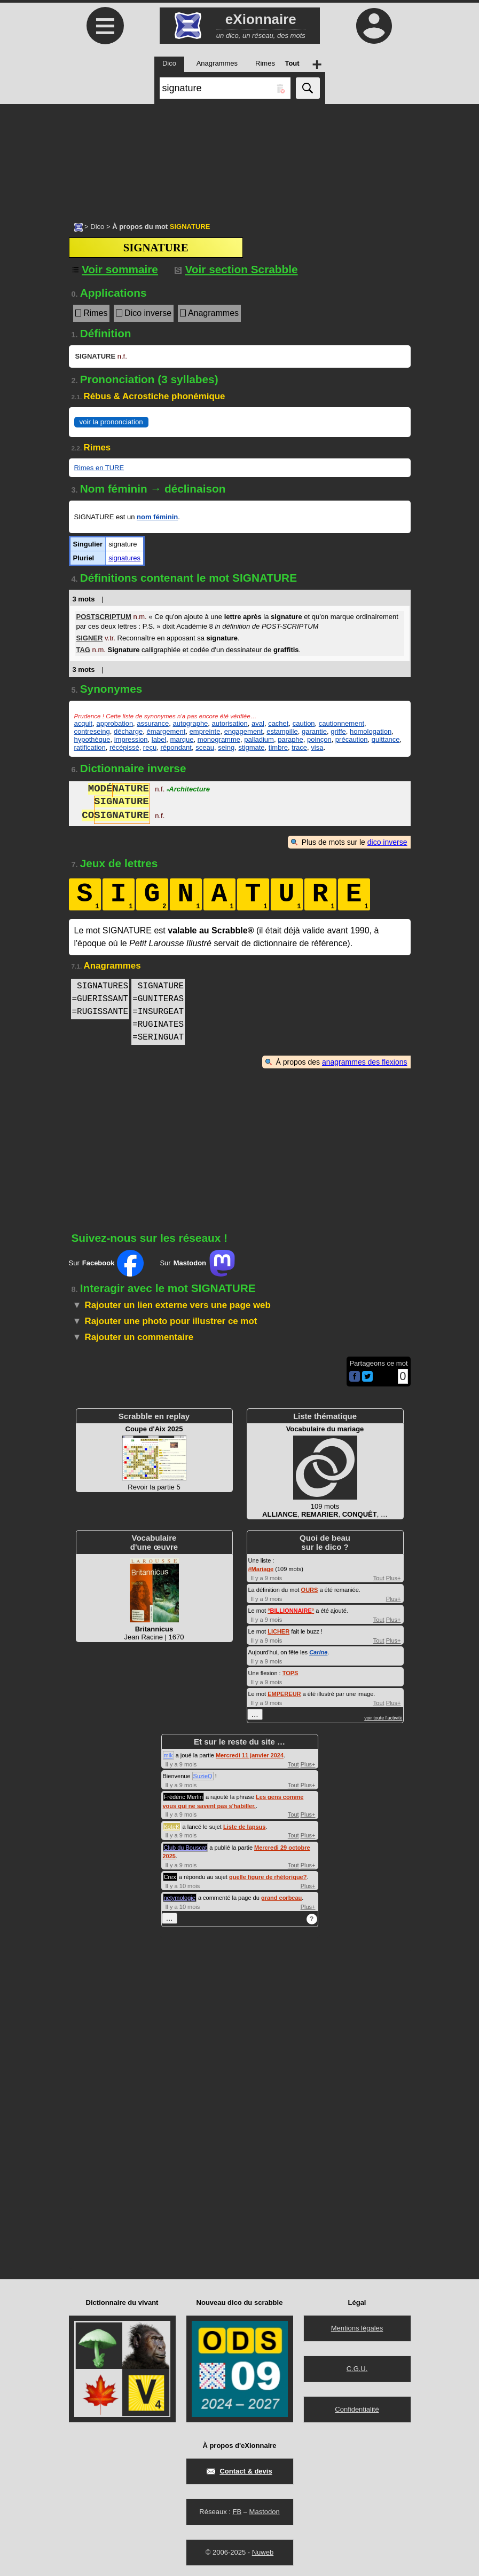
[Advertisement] (239, 157)
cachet (278, 723)
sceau (204, 747)
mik (168, 1755)
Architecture (188, 790)
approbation (114, 723)
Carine (318, 1652)
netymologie (179, 1898)
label (159, 739)
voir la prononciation (111, 422)
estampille (282, 731)
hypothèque (92, 739)
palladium (259, 739)
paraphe (290, 739)
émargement (165, 731)
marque (181, 739)
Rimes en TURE (99, 468)
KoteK (172, 1827)
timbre (278, 747)
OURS (309, 1590)
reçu (149, 747)
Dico (97, 227)
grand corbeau (281, 1898)
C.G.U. (357, 2369)
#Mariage (261, 1569)
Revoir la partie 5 (154, 1458)
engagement (243, 731)
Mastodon (264, 2512)
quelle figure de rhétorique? (268, 1877)
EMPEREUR (284, 1694)
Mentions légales (357, 2328)
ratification (90, 747)
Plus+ (393, 1578)
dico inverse (387, 842)
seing (226, 747)
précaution (351, 739)
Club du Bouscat (185, 1847)
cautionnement (341, 723)
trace (299, 747)
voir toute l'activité (383, 1718)
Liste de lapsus (244, 1827)
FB (236, 2512)
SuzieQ (203, 1776)
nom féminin (157, 517)
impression (131, 739)
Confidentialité (357, 2409)
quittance (386, 739)
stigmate (251, 747)
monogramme (219, 739)
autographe (190, 723)
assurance (153, 723)
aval (258, 723)
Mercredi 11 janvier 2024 (250, 1755)
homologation (370, 731)
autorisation (230, 723)
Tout (378, 1578)
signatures (124, 558)
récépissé (124, 747)
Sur (106, 1263)
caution (304, 723)
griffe (338, 731)
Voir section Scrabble (236, 269)
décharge (128, 731)
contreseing (92, 731)
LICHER (278, 1631)
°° (291, 1610)
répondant (176, 747)
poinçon (319, 739)
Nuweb (262, 2552)
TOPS (290, 1673)
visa (317, 747)
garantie (314, 731)
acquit (83, 723)
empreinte (205, 731)
